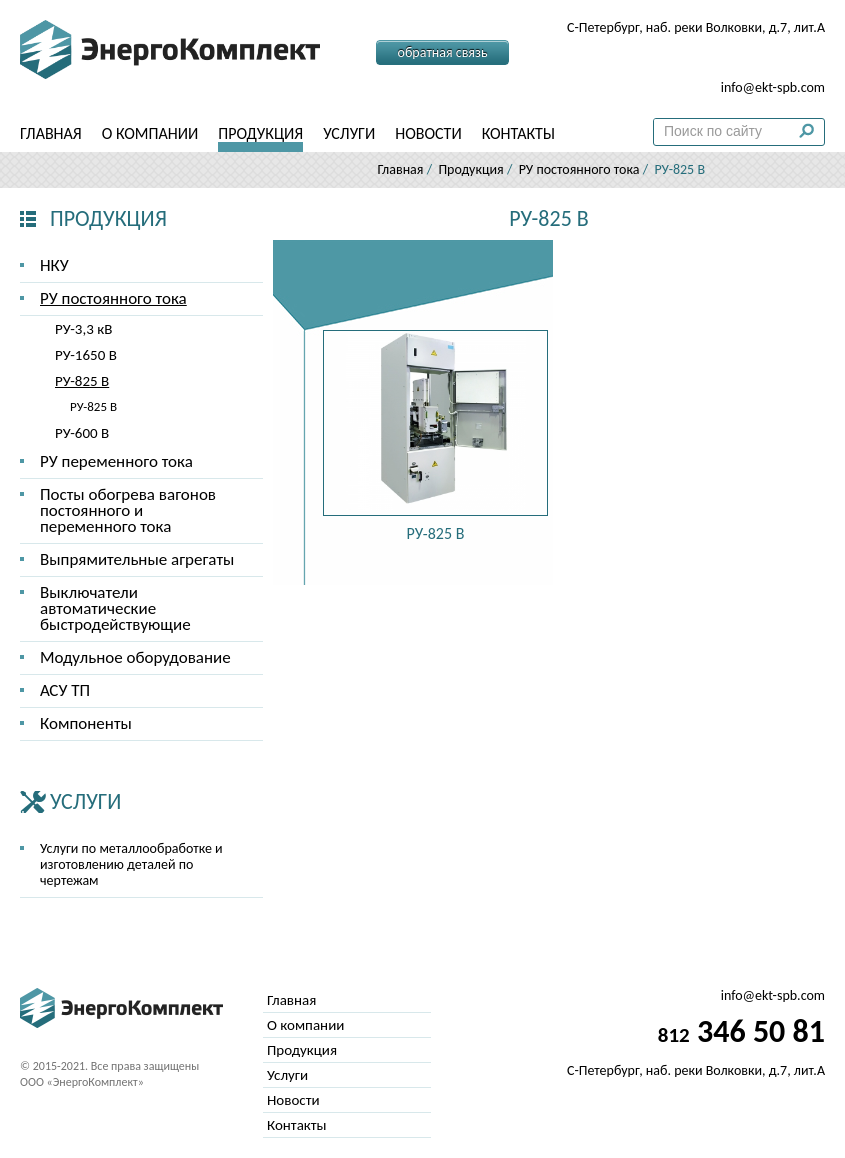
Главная (51, 133)
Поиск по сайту (811, 135)
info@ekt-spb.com (773, 88)
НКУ (54, 265)
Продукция (260, 133)
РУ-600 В (82, 433)
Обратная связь (443, 52)
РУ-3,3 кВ (83, 329)
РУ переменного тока (116, 461)
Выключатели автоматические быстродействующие (115, 608)
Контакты (518, 133)
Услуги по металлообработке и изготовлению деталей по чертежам (131, 864)
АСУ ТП (65, 690)
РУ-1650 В (86, 355)
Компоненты (86, 723)
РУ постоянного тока (579, 169)
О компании (150, 133)
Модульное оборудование (135, 657)
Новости (428, 133)
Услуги (349, 133)
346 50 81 (741, 58)
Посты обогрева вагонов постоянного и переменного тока (128, 510)
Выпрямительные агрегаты (137, 559)
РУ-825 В (82, 381)
